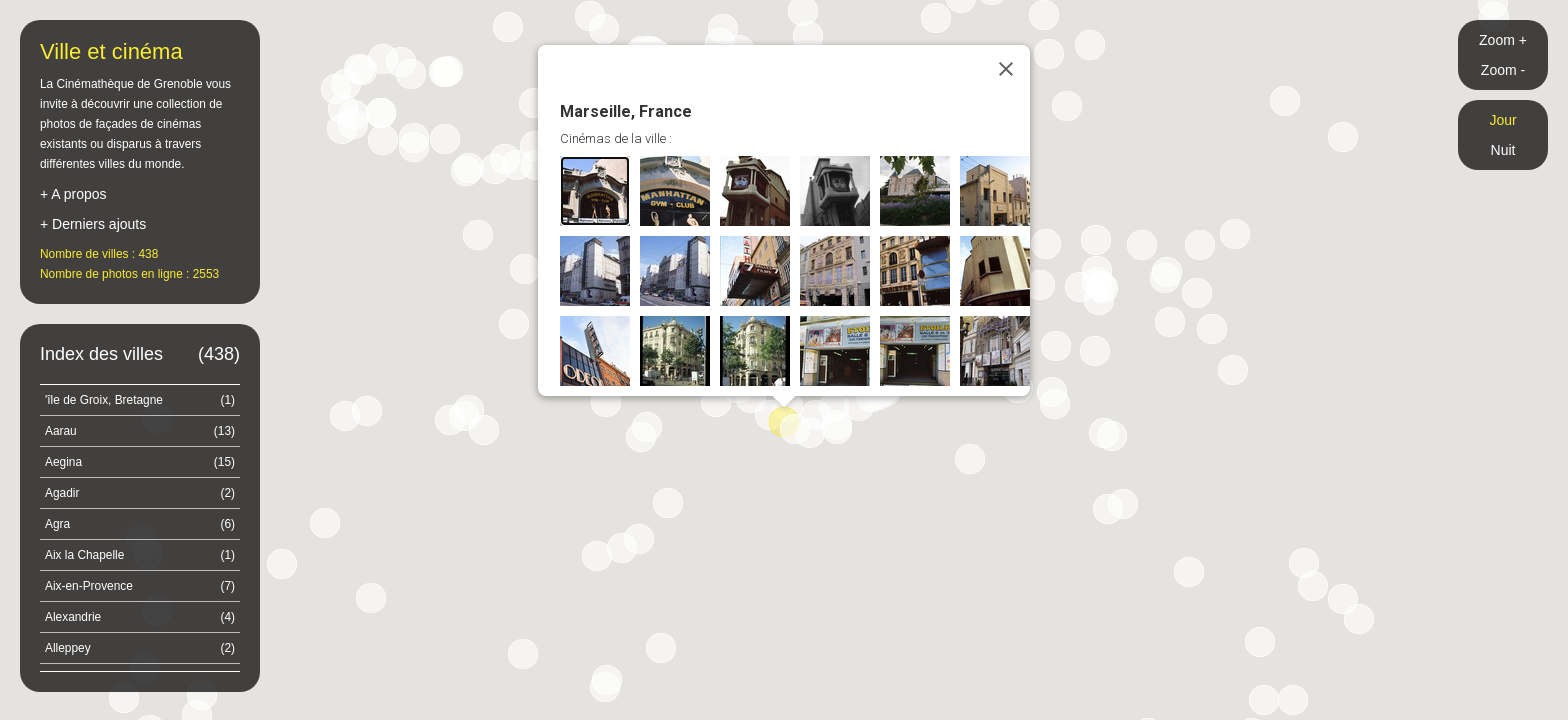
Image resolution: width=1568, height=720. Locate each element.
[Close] (1006, 69)
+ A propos (73, 194)
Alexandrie (140, 617)
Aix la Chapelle (140, 555)
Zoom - (1503, 70)
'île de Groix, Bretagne (140, 400)
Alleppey (140, 648)
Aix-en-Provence (140, 586)
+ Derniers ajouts (93, 224)
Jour (1502, 120)
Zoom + (1503, 40)
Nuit (1503, 150)
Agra (140, 524)
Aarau (140, 431)
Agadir (140, 493)
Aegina (140, 462)
